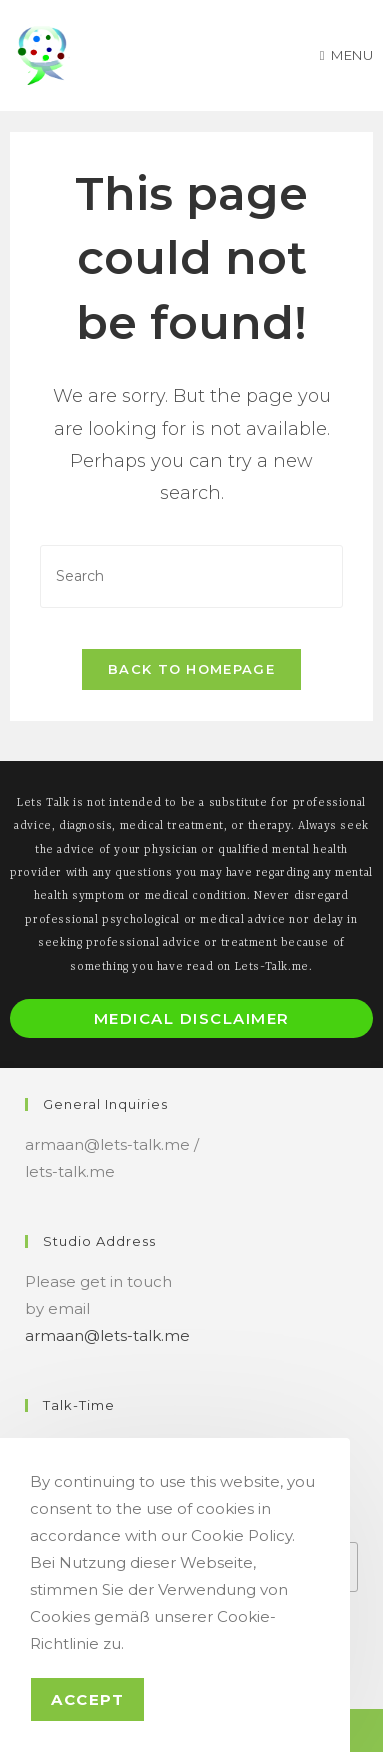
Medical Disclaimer (192, 1018)
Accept (87, 1699)
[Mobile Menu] (347, 55)
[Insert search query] (192, 576)
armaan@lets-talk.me (107, 1335)
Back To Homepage (191, 669)
